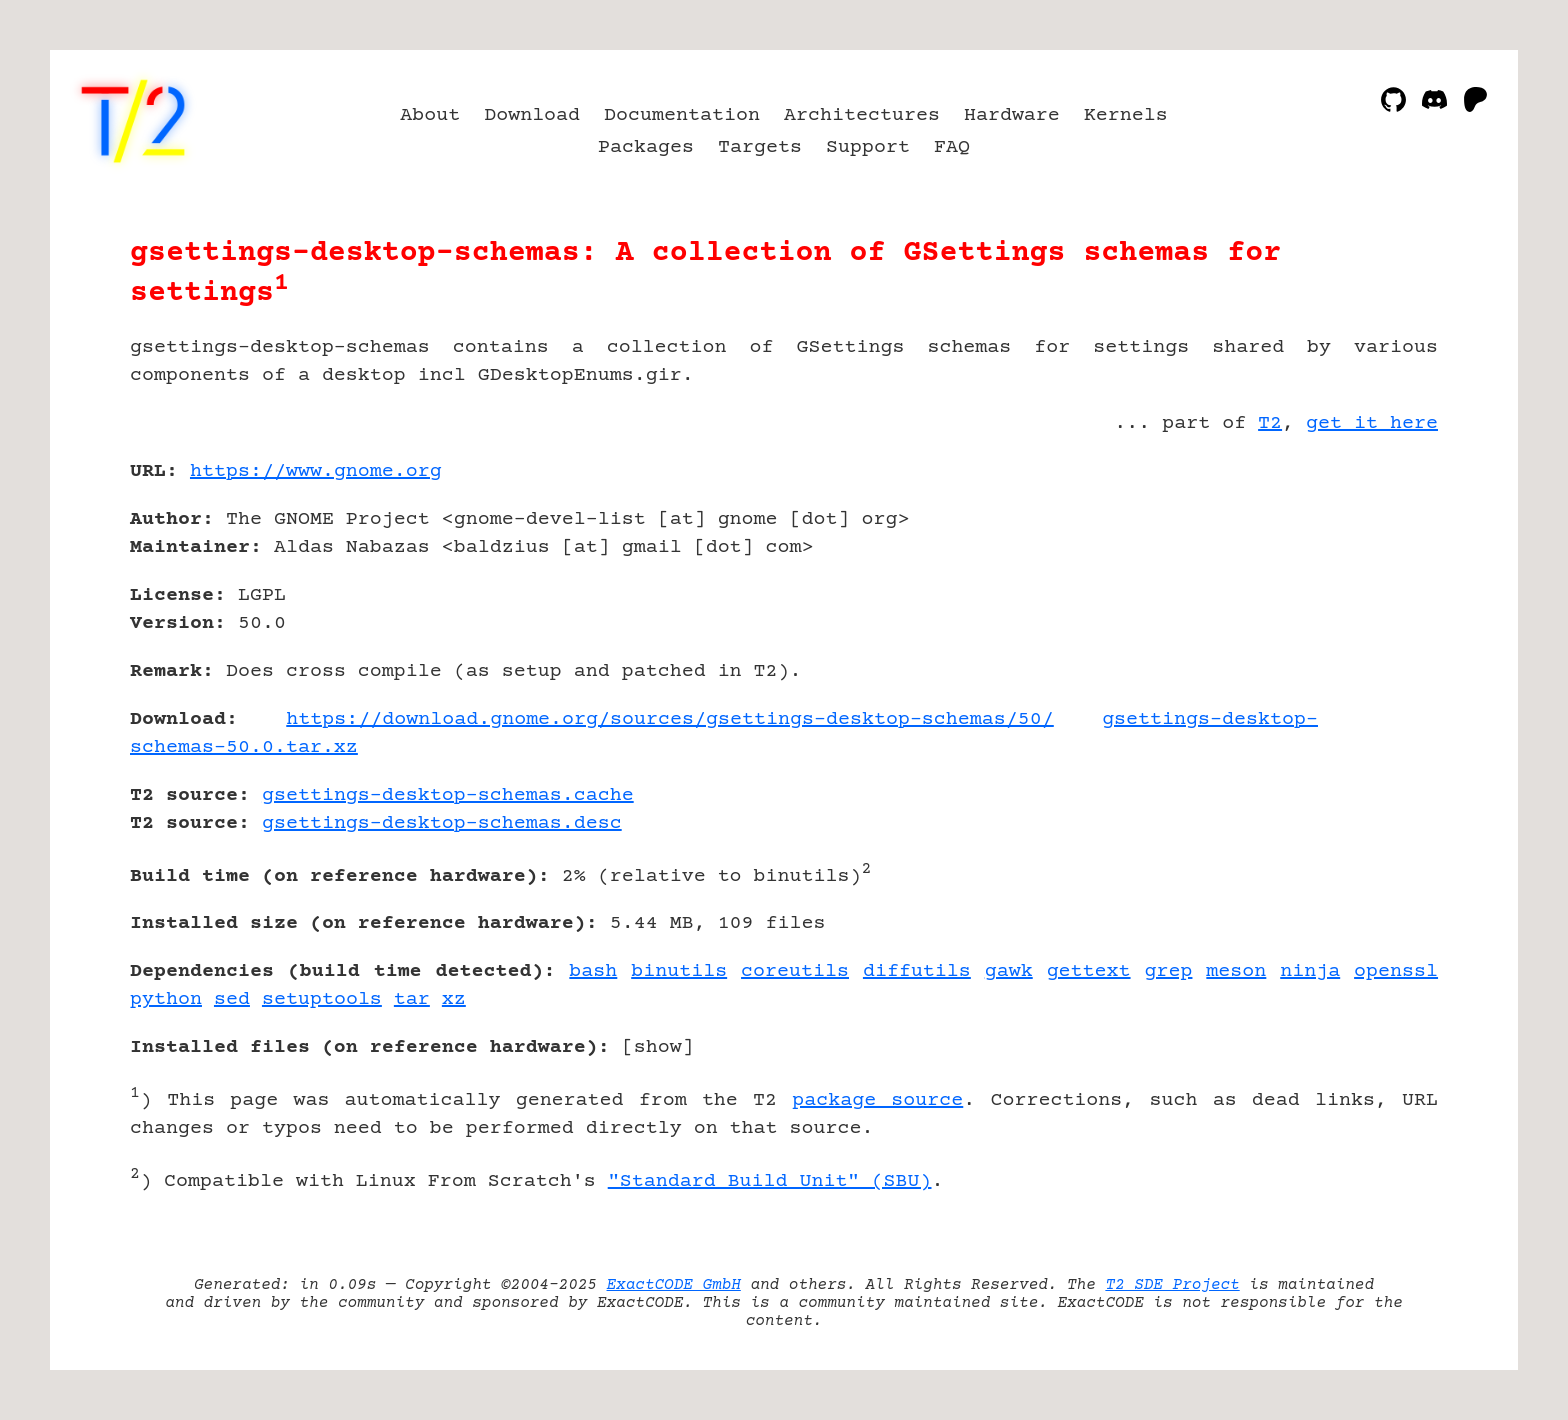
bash (593, 971)
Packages (646, 147)
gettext (1089, 971)
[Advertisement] (1378, 588)
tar (412, 999)
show (658, 1047)
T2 (1270, 423)
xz (454, 999)
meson (1236, 971)
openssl (1396, 971)
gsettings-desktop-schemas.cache (448, 795)
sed (232, 999)
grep (1168, 971)
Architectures (862, 115)
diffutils (917, 971)
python (166, 999)
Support (868, 147)
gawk (1009, 971)
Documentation (682, 115)
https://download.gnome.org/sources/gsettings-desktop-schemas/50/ (670, 719)
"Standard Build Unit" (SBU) (770, 1181)
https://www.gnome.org (316, 471)
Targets (760, 147)
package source (877, 1100)
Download (532, 115)
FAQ (952, 147)
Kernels (1126, 115)
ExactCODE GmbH (674, 1285)
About (430, 115)
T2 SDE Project (1172, 1285)
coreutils (795, 971)
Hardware (1012, 115)
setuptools (322, 999)
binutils (679, 971)
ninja (1310, 971)
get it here (1372, 423)
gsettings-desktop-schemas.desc (442, 823)
